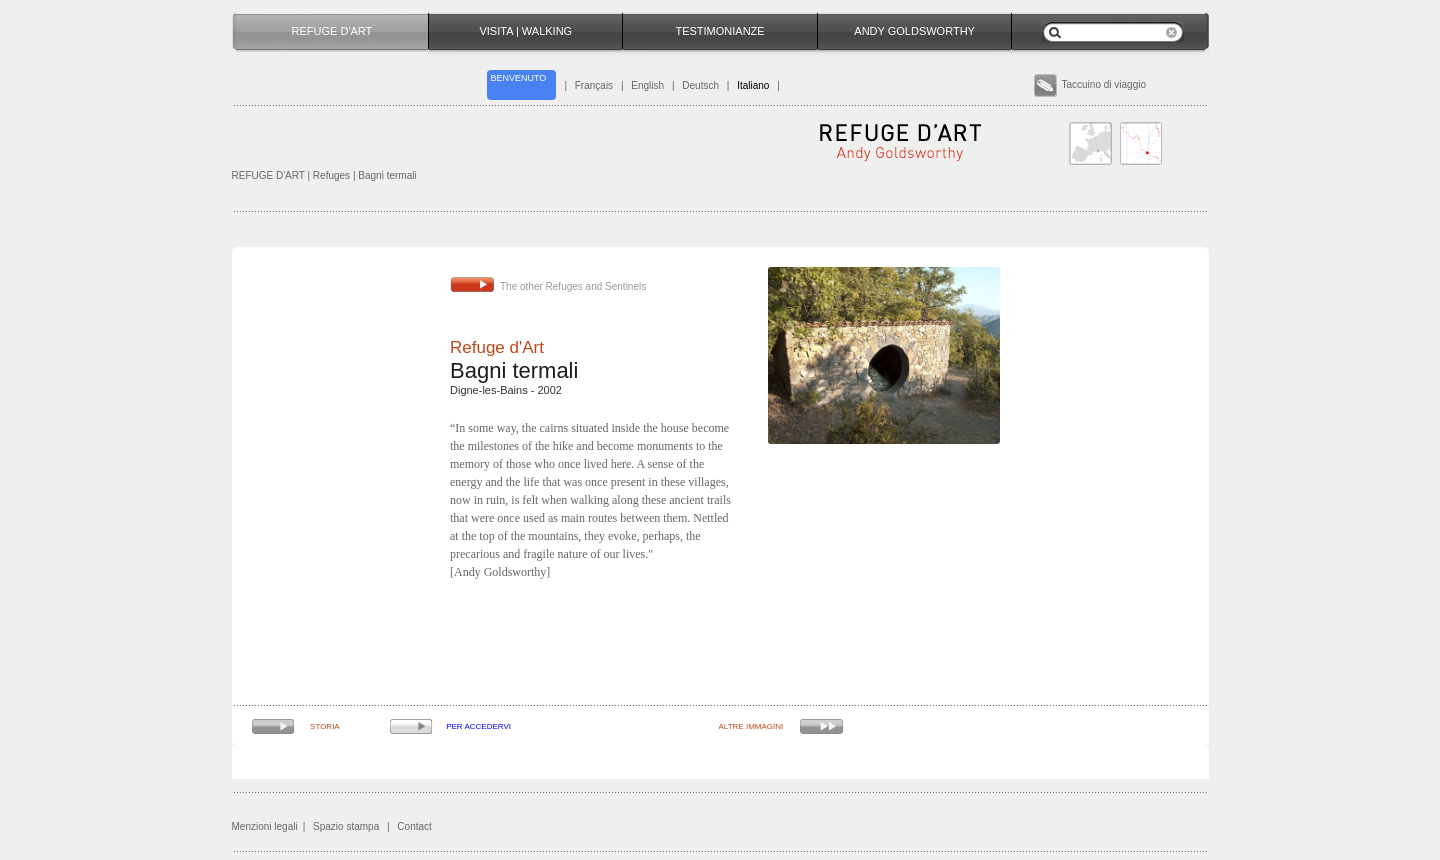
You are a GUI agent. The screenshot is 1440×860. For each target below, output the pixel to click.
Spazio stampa (346, 826)
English (647, 85)
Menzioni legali (265, 826)
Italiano (753, 85)
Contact (414, 826)
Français (594, 85)
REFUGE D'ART (268, 175)
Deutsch (700, 85)
